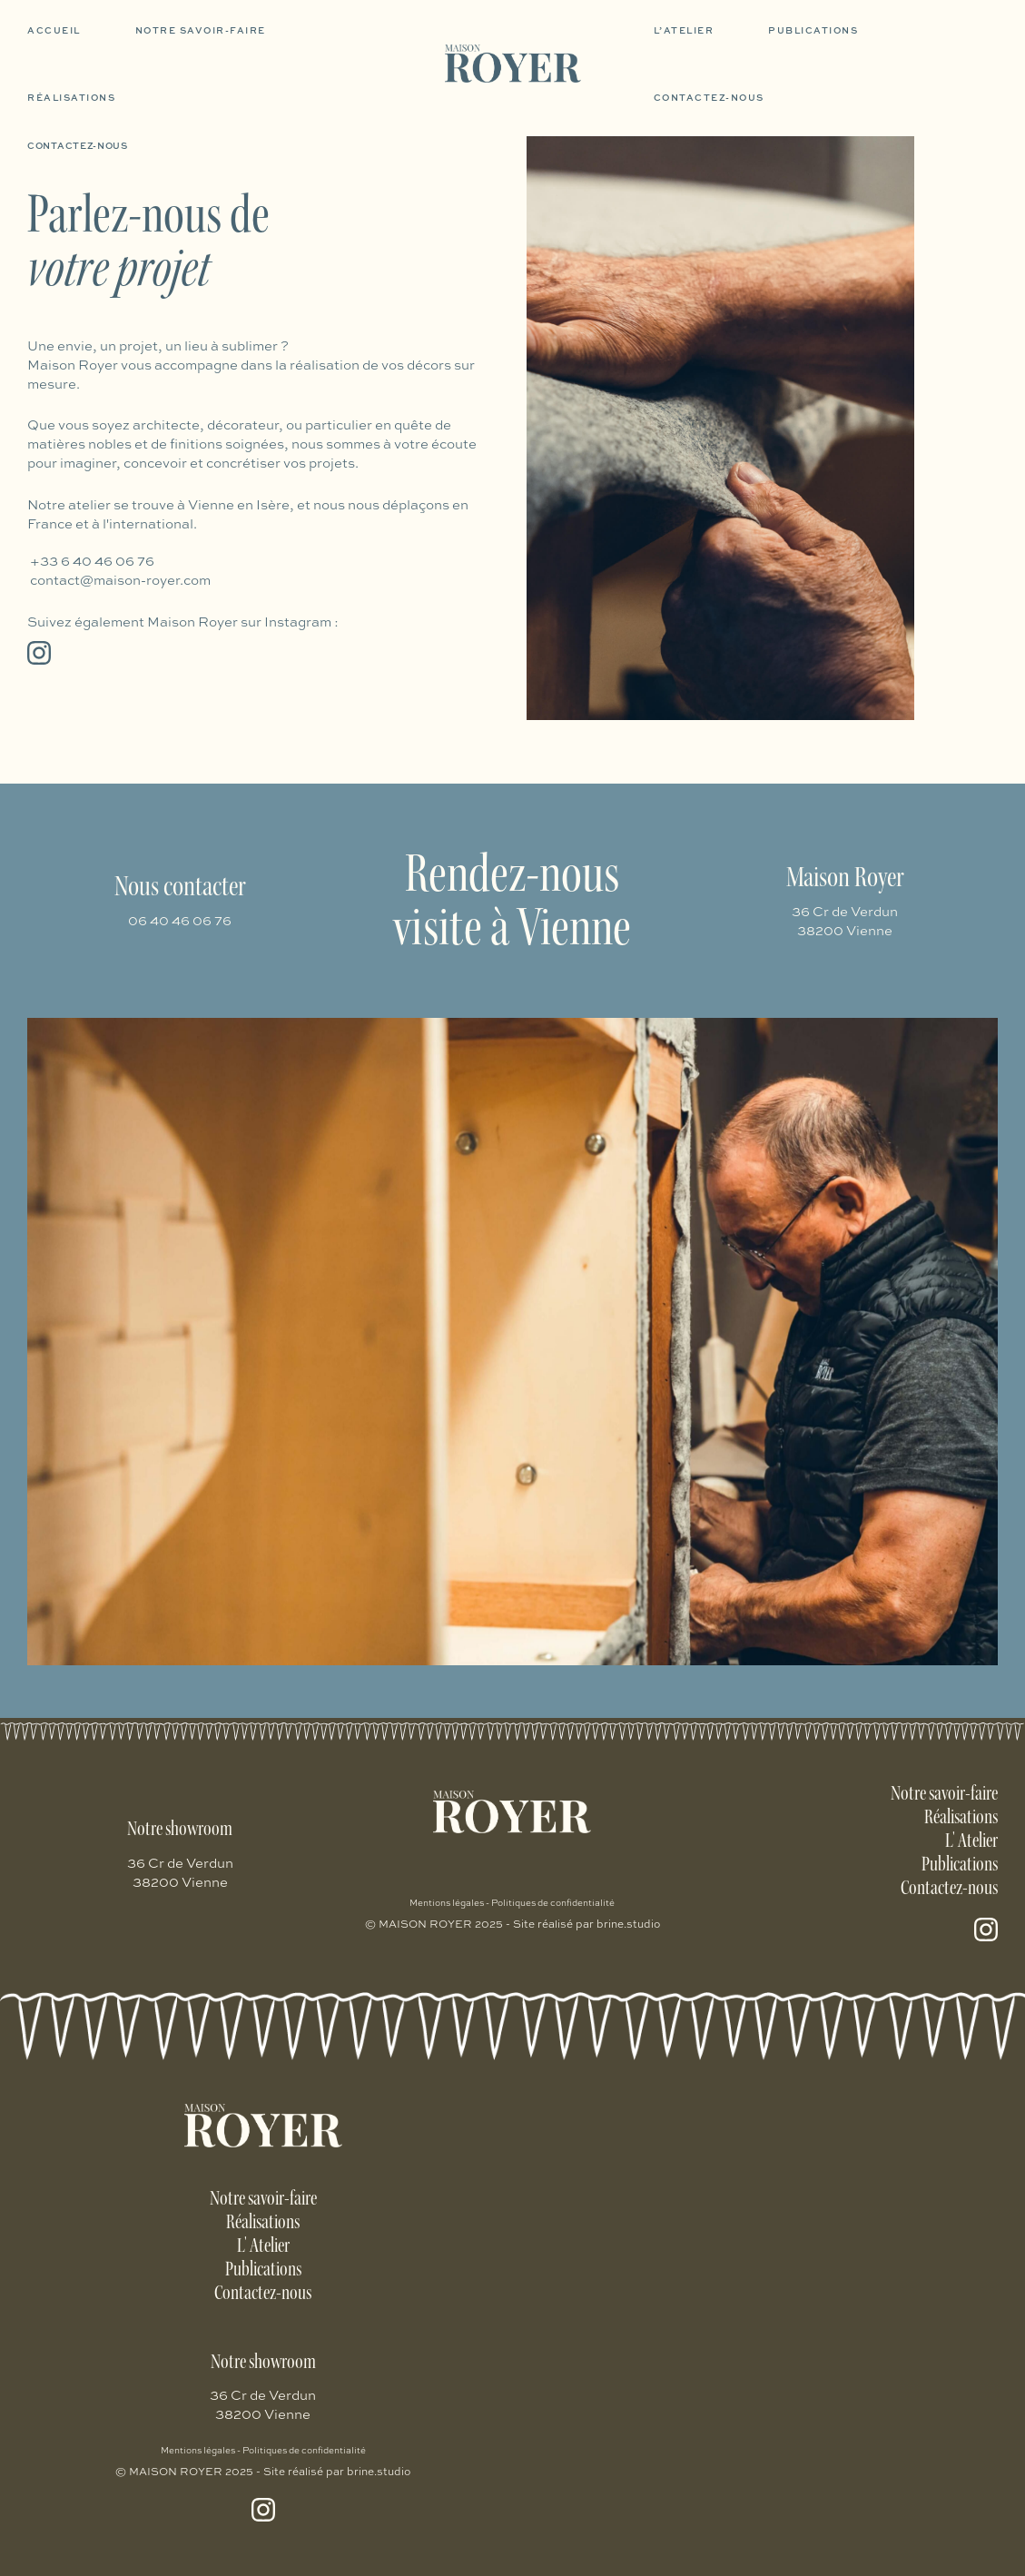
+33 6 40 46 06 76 (92, 560)
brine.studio (629, 1924)
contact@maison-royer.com (120, 579)
